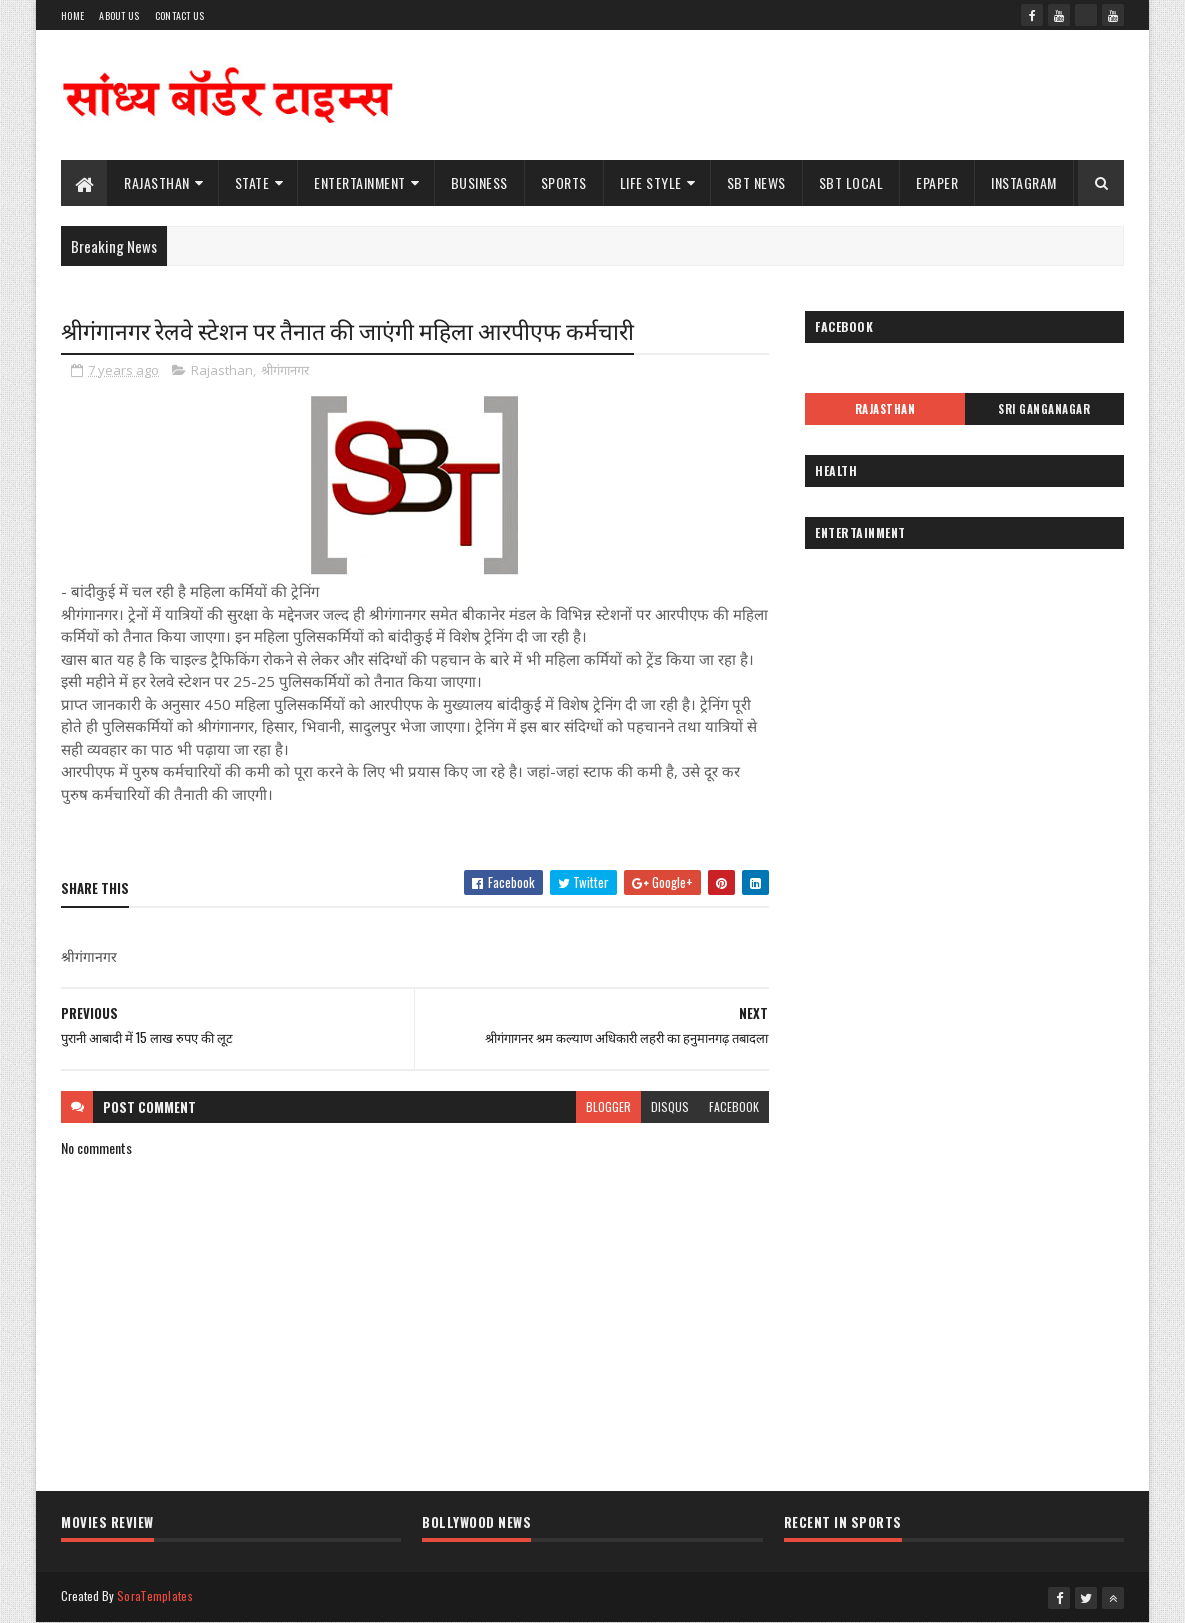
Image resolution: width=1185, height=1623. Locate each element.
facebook (734, 1106)
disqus (670, 1106)
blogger (608, 1106)
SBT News (756, 182)
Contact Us (180, 15)
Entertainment (360, 182)
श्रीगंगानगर (285, 370)
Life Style (651, 182)
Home (72, 15)
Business (479, 182)
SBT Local (851, 182)
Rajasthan (157, 182)
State (252, 182)
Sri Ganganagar (1044, 409)
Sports (564, 182)
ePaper (937, 182)
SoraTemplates (155, 1595)
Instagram (1024, 182)
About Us (119, 15)
